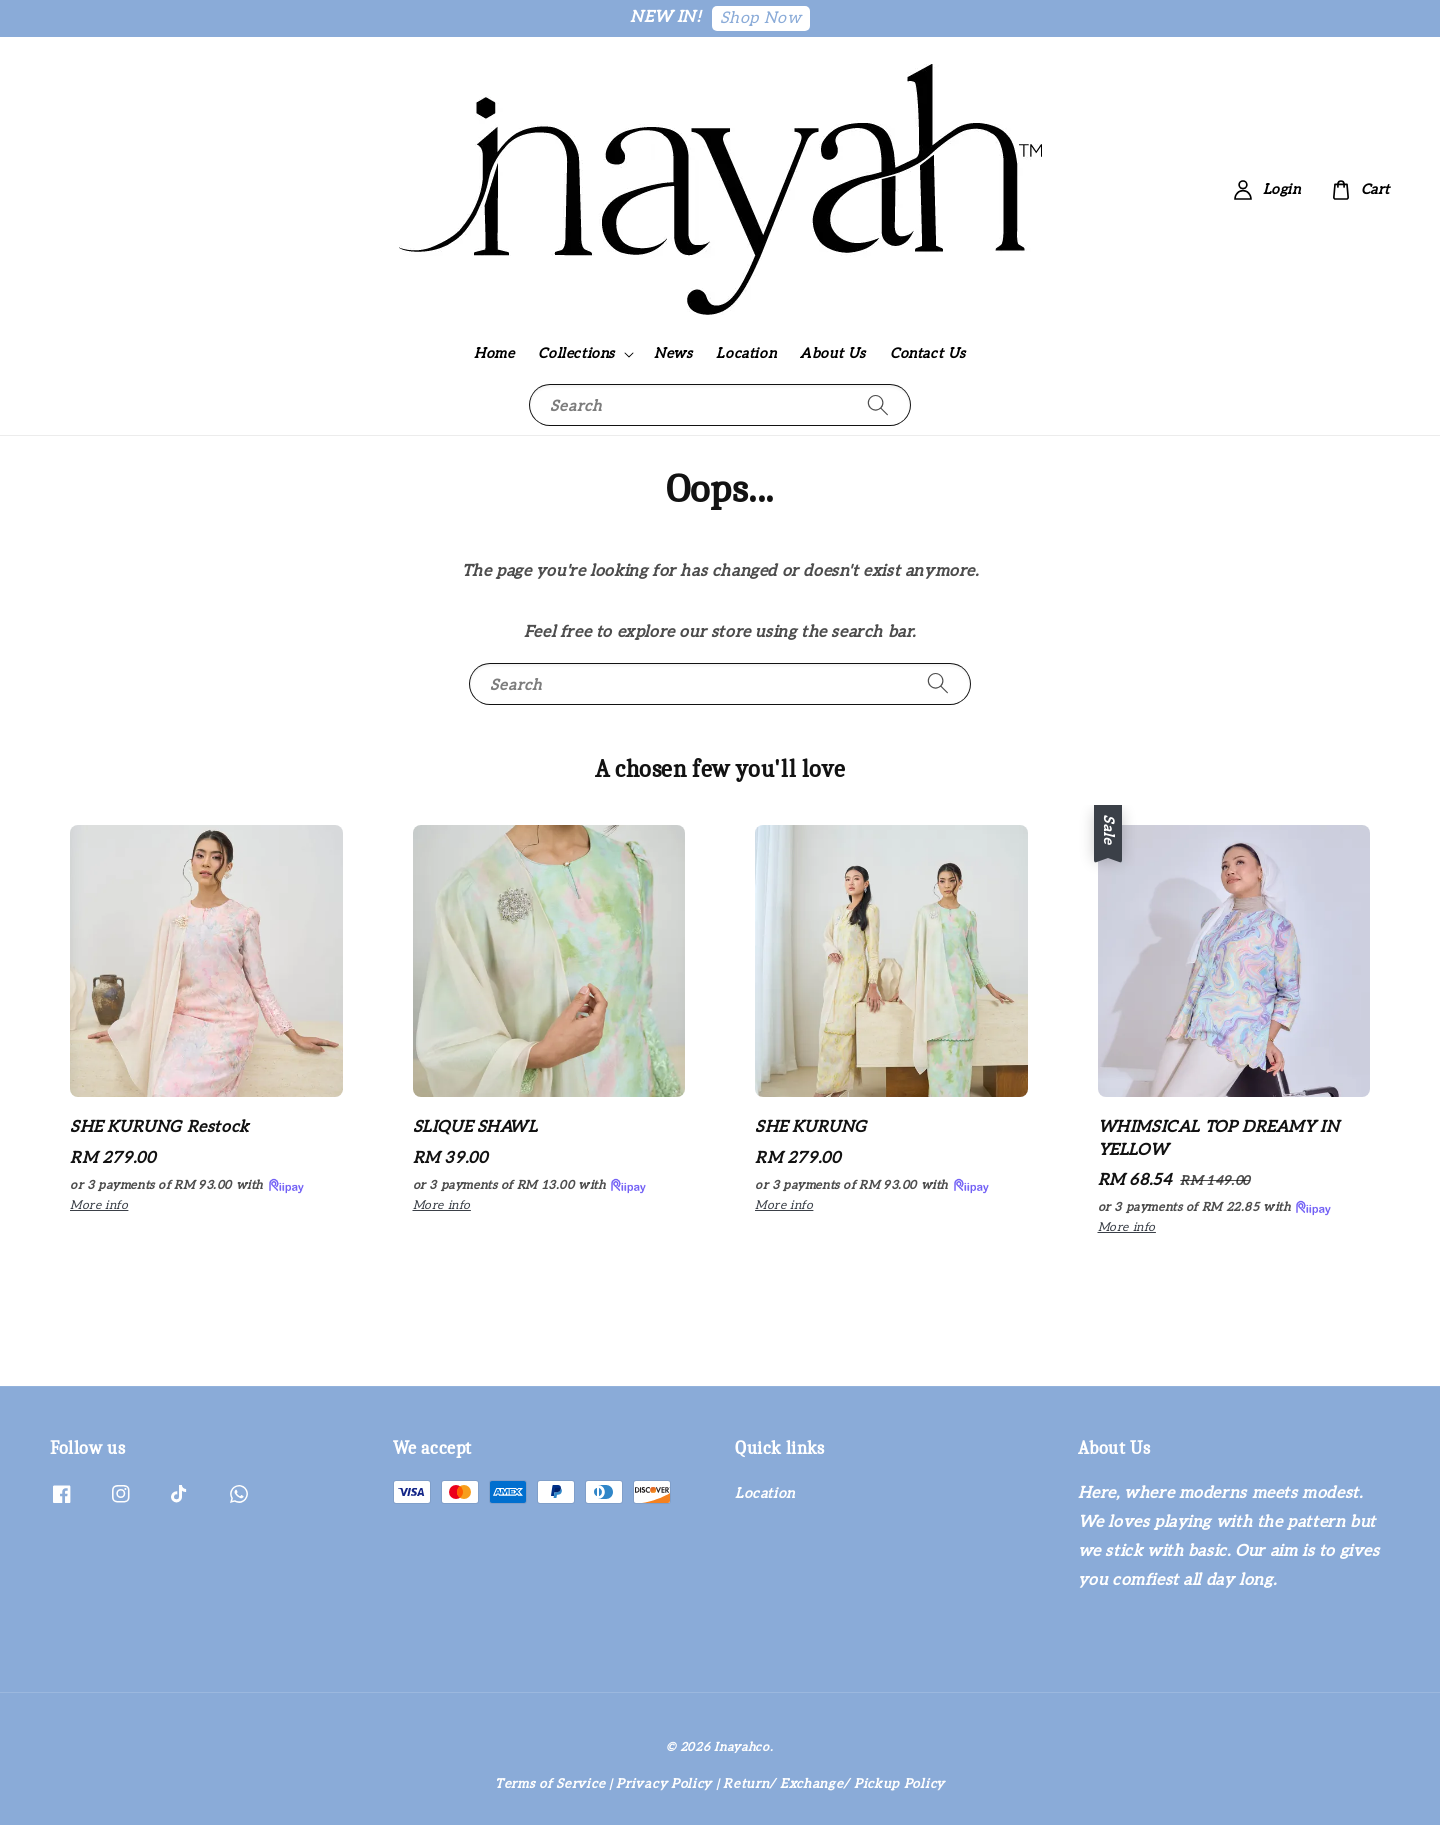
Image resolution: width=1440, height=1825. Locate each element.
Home (494, 353)
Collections (576, 353)
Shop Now (761, 18)
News (673, 353)
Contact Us (928, 353)
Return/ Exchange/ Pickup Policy (834, 1784)
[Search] (878, 404)
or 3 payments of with (188, 1186)
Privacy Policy (664, 1784)
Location (746, 353)
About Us (833, 353)
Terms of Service (550, 1784)
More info (99, 1205)
